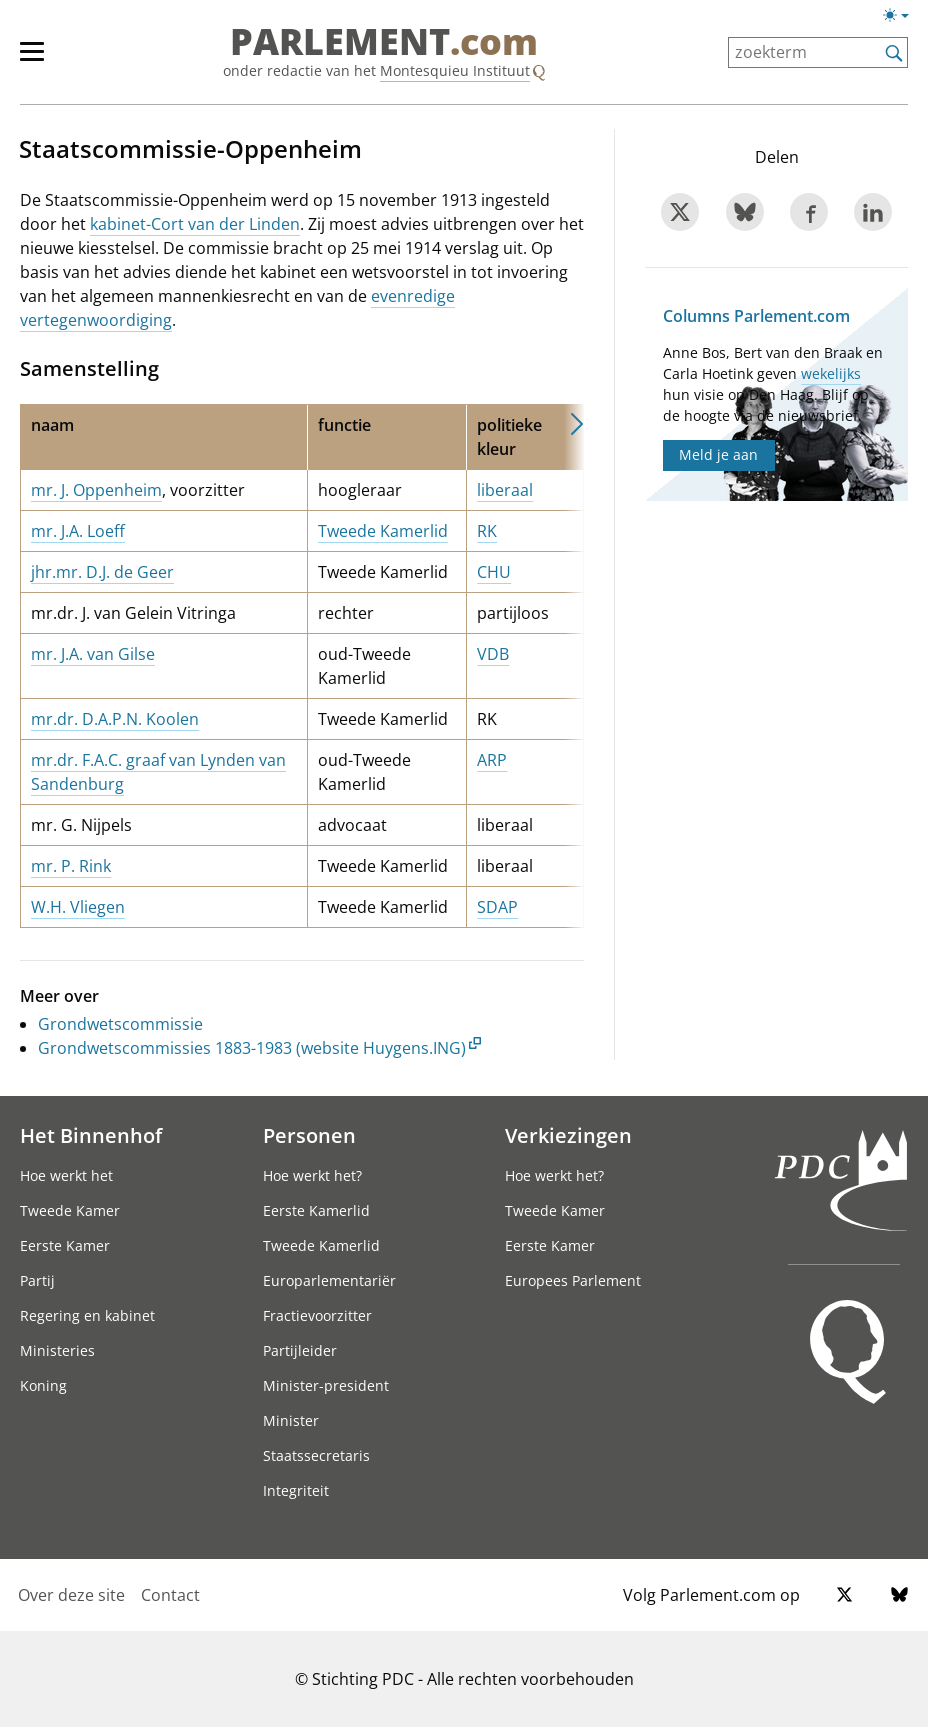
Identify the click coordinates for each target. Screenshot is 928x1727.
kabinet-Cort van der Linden (195, 224)
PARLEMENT (384, 42)
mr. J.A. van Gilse (93, 654)
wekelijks (831, 373)
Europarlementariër (329, 1280)
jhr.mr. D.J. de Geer (102, 572)
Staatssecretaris (316, 1455)
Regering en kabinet (87, 1315)
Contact (170, 1595)
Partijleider (300, 1350)
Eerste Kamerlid (316, 1210)
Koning (43, 1385)
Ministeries (57, 1350)
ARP (492, 760)
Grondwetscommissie (120, 1024)
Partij (37, 1280)
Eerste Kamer (65, 1245)
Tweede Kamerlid (383, 531)
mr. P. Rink (71, 866)
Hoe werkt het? (312, 1175)
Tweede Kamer (70, 1210)
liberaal (505, 490)
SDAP (497, 907)
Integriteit (296, 1490)
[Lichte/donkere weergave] (902, 19)
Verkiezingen (568, 1135)
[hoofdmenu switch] (32, 60)
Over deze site (71, 1595)
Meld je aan (718, 454)
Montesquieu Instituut (455, 70)
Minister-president (326, 1385)
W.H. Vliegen (78, 907)
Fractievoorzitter (317, 1315)
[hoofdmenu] (42, 60)
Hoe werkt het (66, 1175)
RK (487, 531)
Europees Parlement (573, 1280)
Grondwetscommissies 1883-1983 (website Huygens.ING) (252, 1048)
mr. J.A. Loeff (78, 531)
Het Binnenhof (91, 1135)
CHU (494, 572)
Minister (291, 1420)
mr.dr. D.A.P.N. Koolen (115, 719)
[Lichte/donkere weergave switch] (902, 16)
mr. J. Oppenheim (96, 490)
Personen (309, 1135)
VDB (493, 654)
